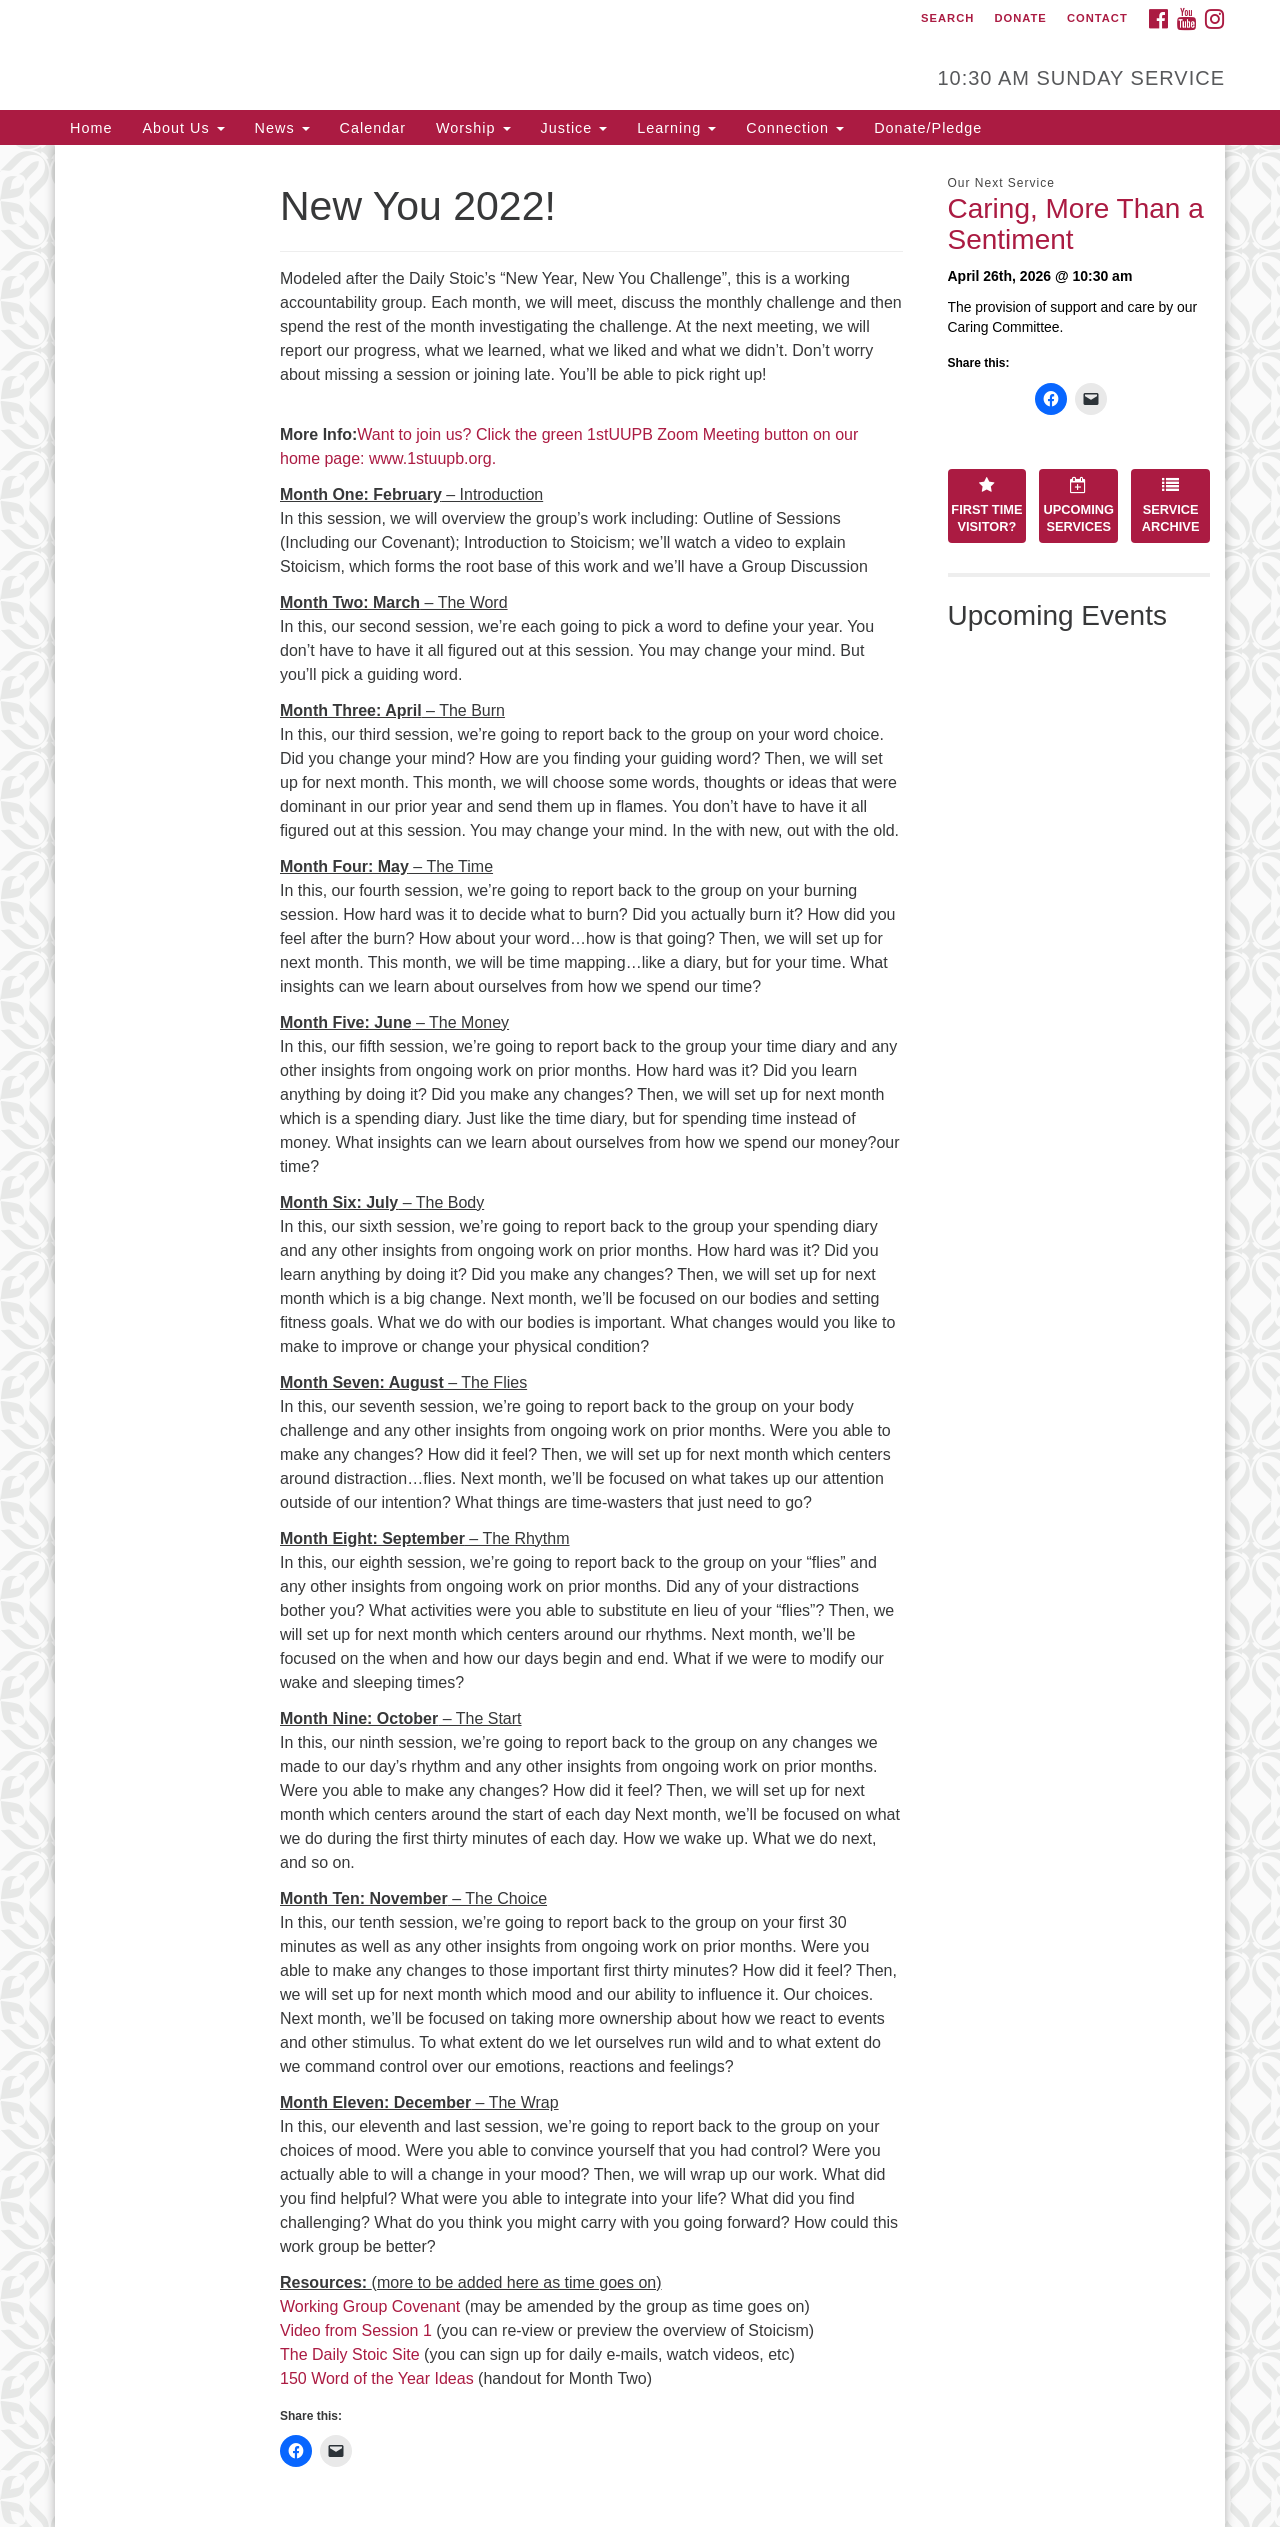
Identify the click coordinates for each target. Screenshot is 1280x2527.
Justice (574, 128)
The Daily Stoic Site (350, 2354)
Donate (1020, 18)
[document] (640, 1336)
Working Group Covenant (370, 2306)
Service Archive (1171, 505)
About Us (183, 128)
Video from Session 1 (356, 2330)
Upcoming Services (1079, 505)
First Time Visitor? (986, 505)
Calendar (373, 128)
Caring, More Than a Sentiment (1076, 224)
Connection (795, 128)
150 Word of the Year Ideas (377, 2378)
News (282, 128)
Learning (676, 128)
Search (947, 18)
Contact (1097, 18)
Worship (473, 128)
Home (91, 128)
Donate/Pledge (928, 128)
